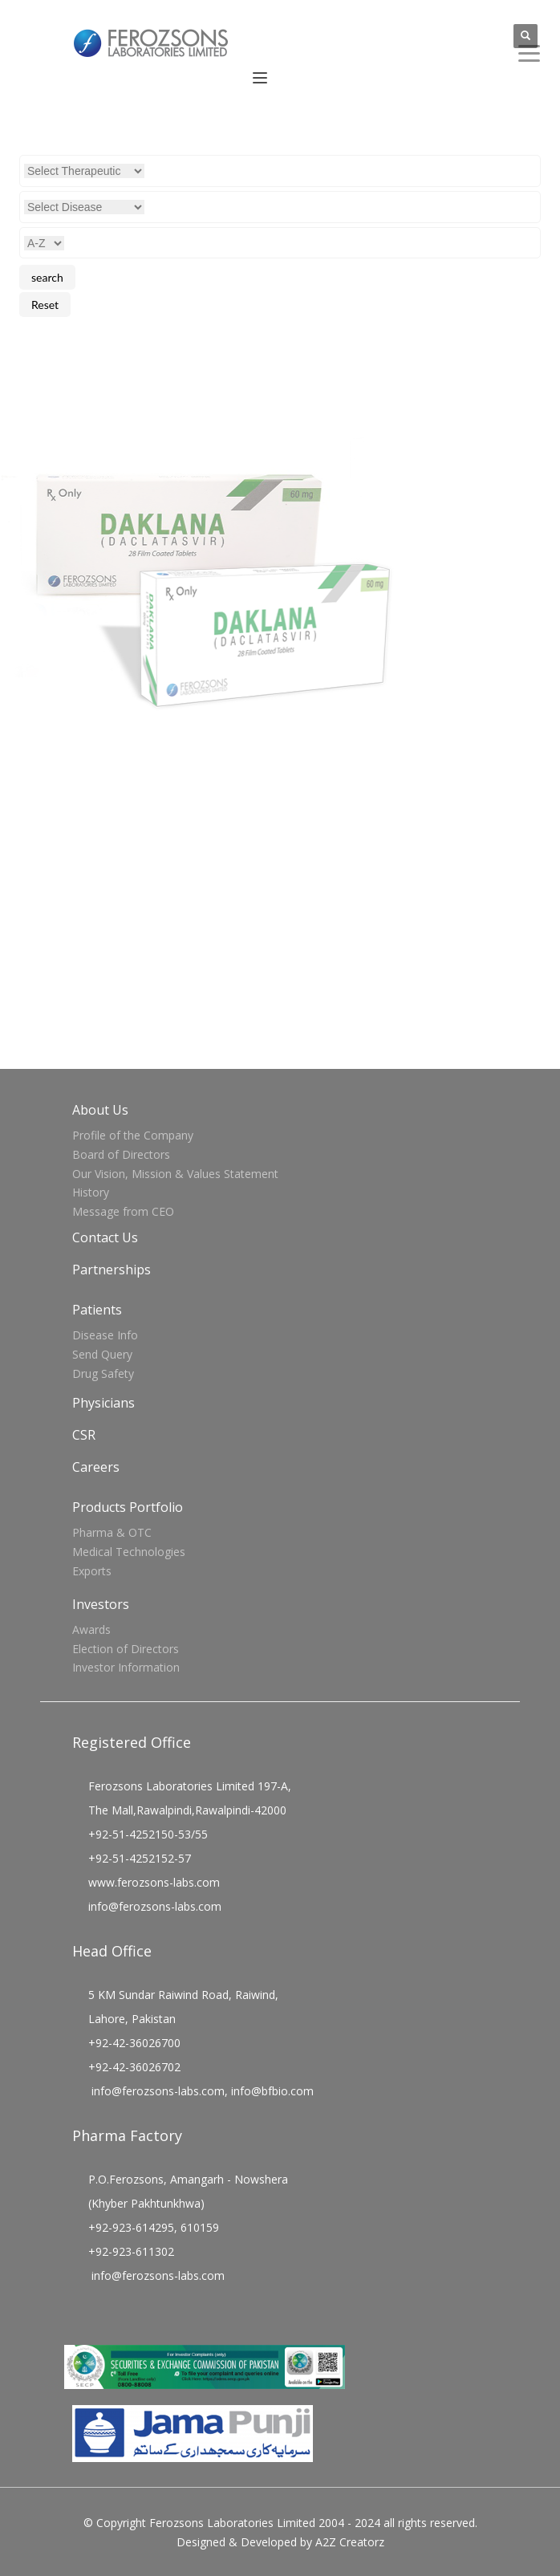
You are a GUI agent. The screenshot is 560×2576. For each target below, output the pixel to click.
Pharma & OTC (112, 1532)
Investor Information (126, 1667)
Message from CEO (123, 1211)
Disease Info (105, 1335)
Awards (91, 1629)
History (90, 1192)
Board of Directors (121, 1154)
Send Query (102, 1354)
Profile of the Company (132, 1135)
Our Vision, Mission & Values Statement (175, 1173)
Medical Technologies (128, 1551)
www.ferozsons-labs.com (154, 1882)
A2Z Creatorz (349, 2542)
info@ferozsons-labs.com (154, 1906)
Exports (92, 1571)
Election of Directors (125, 1648)
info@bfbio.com (272, 2091)
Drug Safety (103, 1373)
